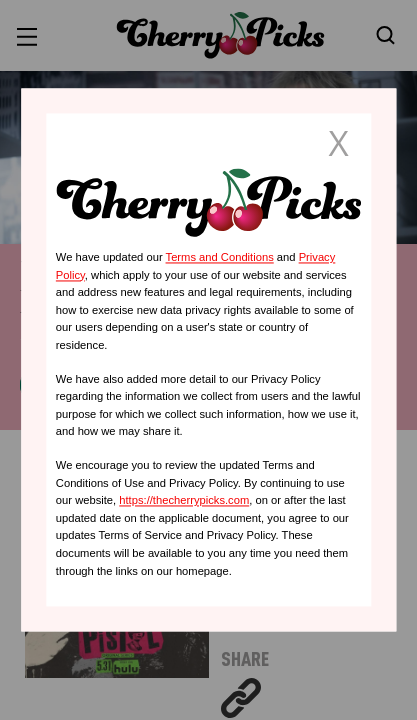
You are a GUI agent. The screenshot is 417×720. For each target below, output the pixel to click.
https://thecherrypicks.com (184, 501)
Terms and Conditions (220, 257)
